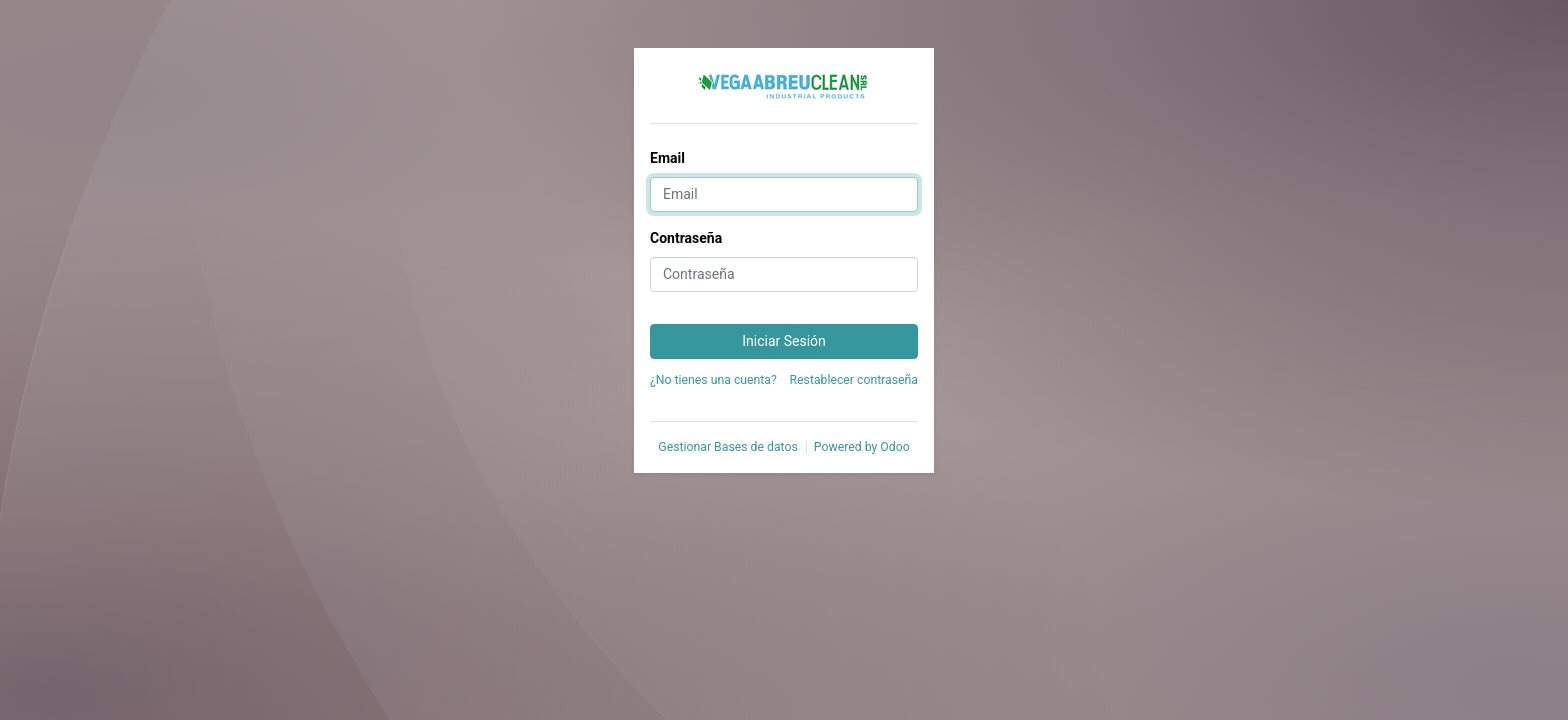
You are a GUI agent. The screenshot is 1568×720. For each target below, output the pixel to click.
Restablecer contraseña (854, 380)
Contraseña (686, 238)
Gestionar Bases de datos (727, 447)
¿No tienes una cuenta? (713, 380)
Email (667, 158)
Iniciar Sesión (784, 341)
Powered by (862, 447)
